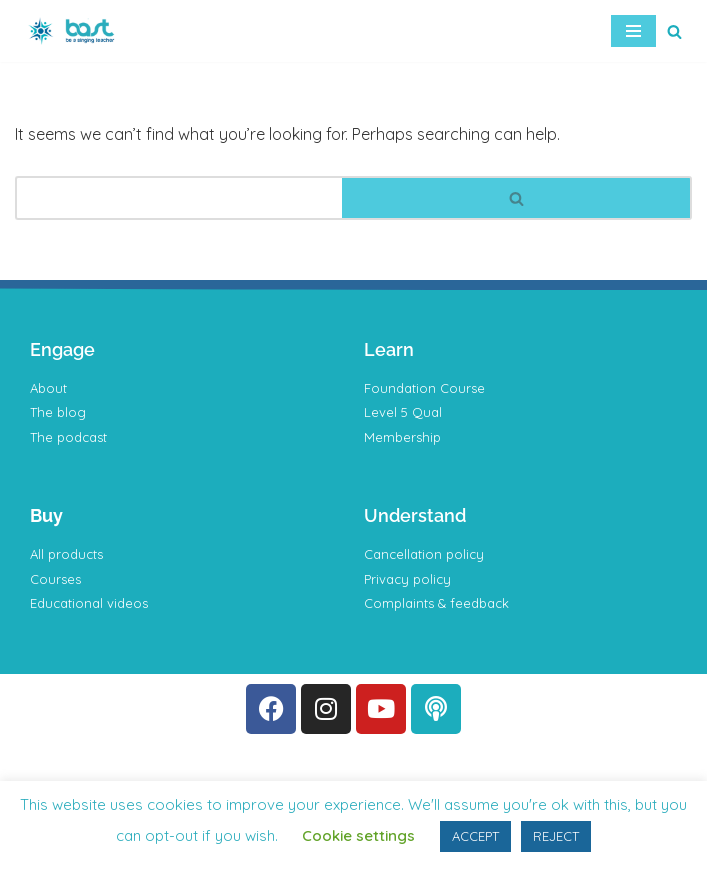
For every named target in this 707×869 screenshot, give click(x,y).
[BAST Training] (75, 31)
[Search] (674, 31)
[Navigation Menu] (633, 31)
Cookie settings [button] (358, 835)
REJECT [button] (556, 836)
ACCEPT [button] (475, 836)
